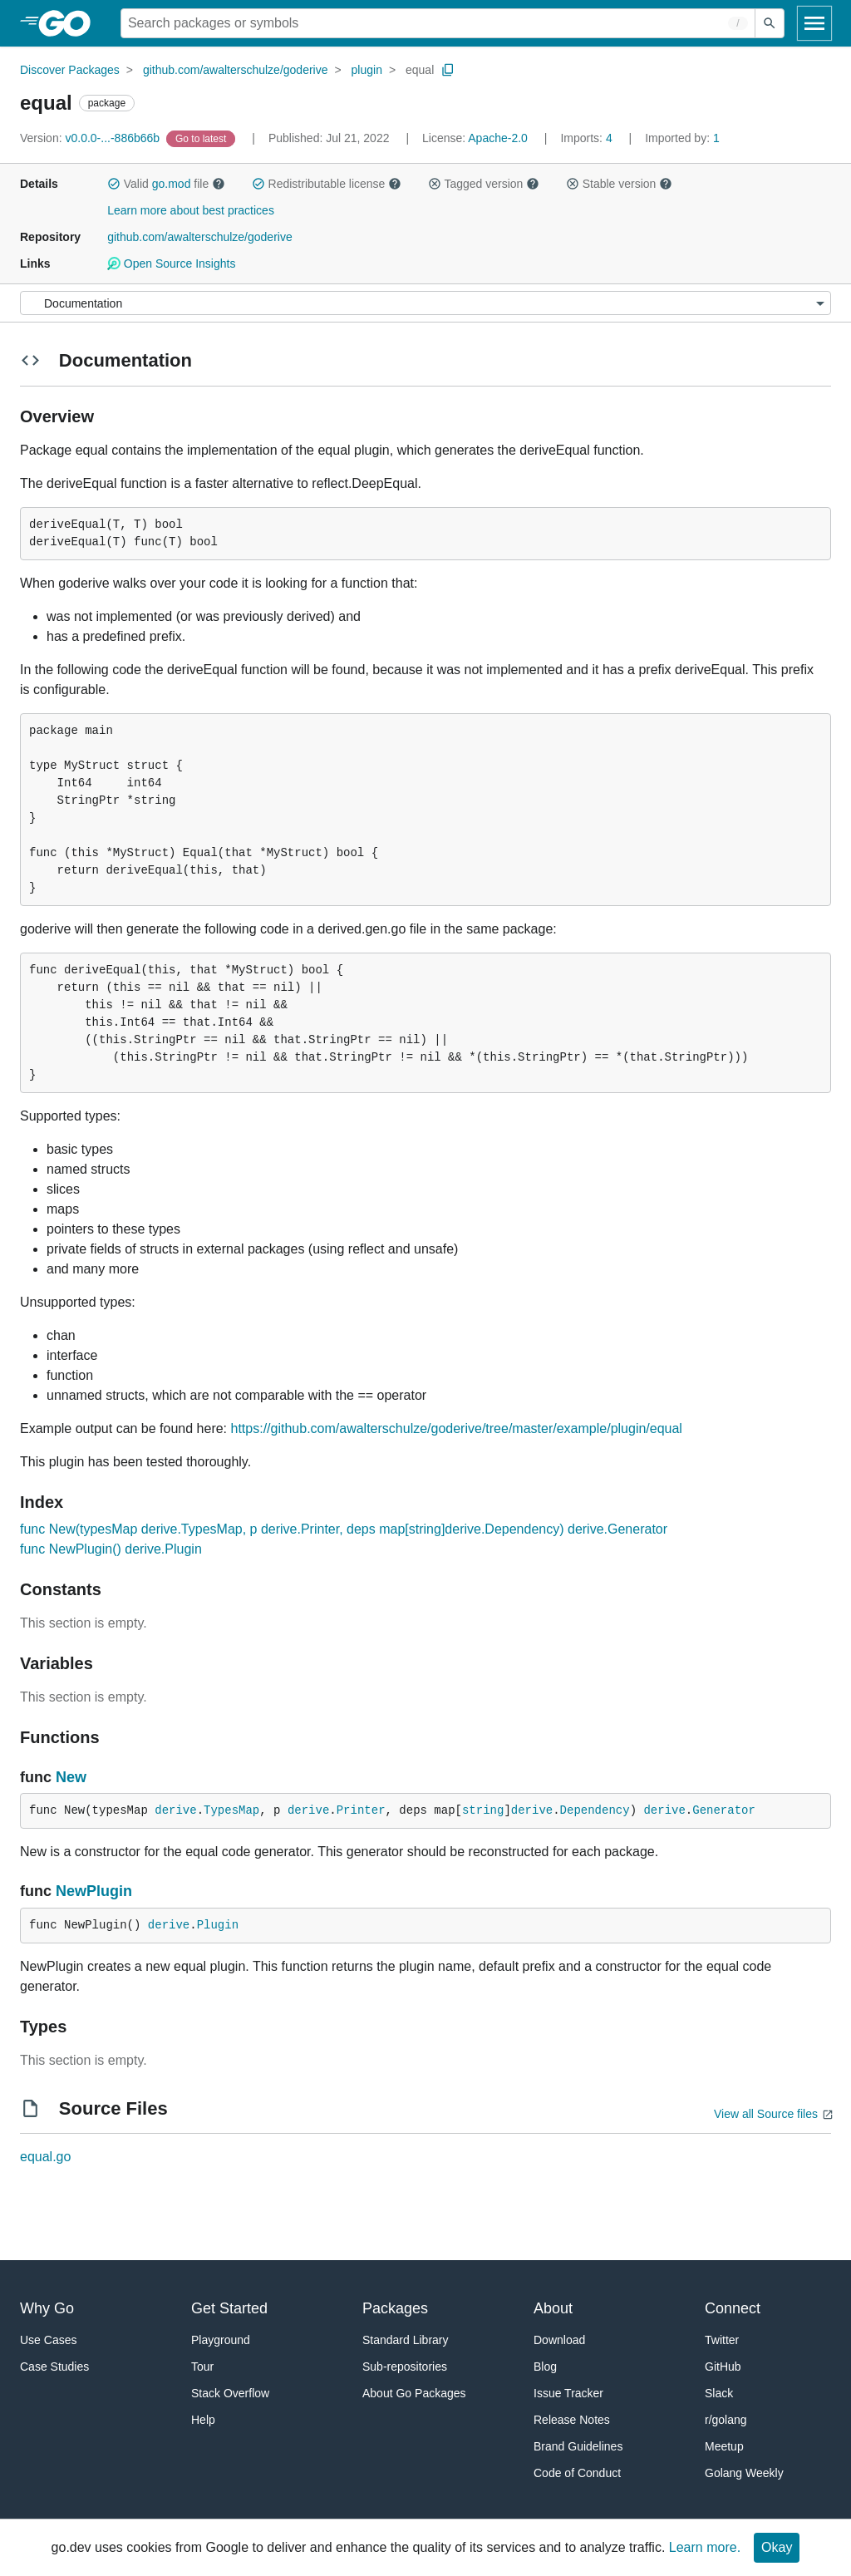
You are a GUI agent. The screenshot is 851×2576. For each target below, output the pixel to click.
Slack (719, 2393)
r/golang (726, 2419)
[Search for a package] (438, 23)
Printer (361, 1810)
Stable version (619, 183)
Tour (202, 2366)
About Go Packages (414, 2393)
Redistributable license (326, 183)
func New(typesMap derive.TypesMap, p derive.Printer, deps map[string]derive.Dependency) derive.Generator (343, 1529)
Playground (220, 2340)
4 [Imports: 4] (587, 138)
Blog (545, 2366)
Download (559, 2340)
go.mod (171, 183)
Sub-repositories (404, 2366)
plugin (367, 69)
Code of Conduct (577, 2473)
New (71, 1777)
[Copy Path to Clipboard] (447, 69)
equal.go (45, 2157)
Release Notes (572, 2419)
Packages (395, 2308)
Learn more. (704, 2547)
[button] (114, 183)
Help (203, 2419)
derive (175, 1810)
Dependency (595, 1810)
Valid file (166, 183)
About (553, 2308)
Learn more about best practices (190, 210)
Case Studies (54, 2366)
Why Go (47, 2308)
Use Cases (48, 2340)
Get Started (229, 2308)
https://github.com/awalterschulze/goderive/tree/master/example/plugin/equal (456, 1428)
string (483, 1810)
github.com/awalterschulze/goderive (235, 69)
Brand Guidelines (578, 2446)
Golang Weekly (744, 2473)
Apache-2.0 (498, 138)
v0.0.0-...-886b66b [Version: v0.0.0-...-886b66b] (91, 138)
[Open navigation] (814, 23)
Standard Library (405, 2340)
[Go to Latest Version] (202, 138)
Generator (723, 1810)
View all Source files (766, 2113)
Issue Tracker (568, 2393)
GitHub (723, 2366)
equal (420, 69)
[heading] (70, 23)
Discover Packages (70, 69)
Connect (732, 2308)
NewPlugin (94, 1891)
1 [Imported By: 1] (682, 138)
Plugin (218, 1925)
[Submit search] (770, 23)
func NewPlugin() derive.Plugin (111, 1549)
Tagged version (483, 183)
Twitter (722, 2340)
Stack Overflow (230, 2393)
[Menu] (425, 303)
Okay (776, 2547)
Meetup (724, 2446)
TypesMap (231, 1810)
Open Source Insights (171, 263)
